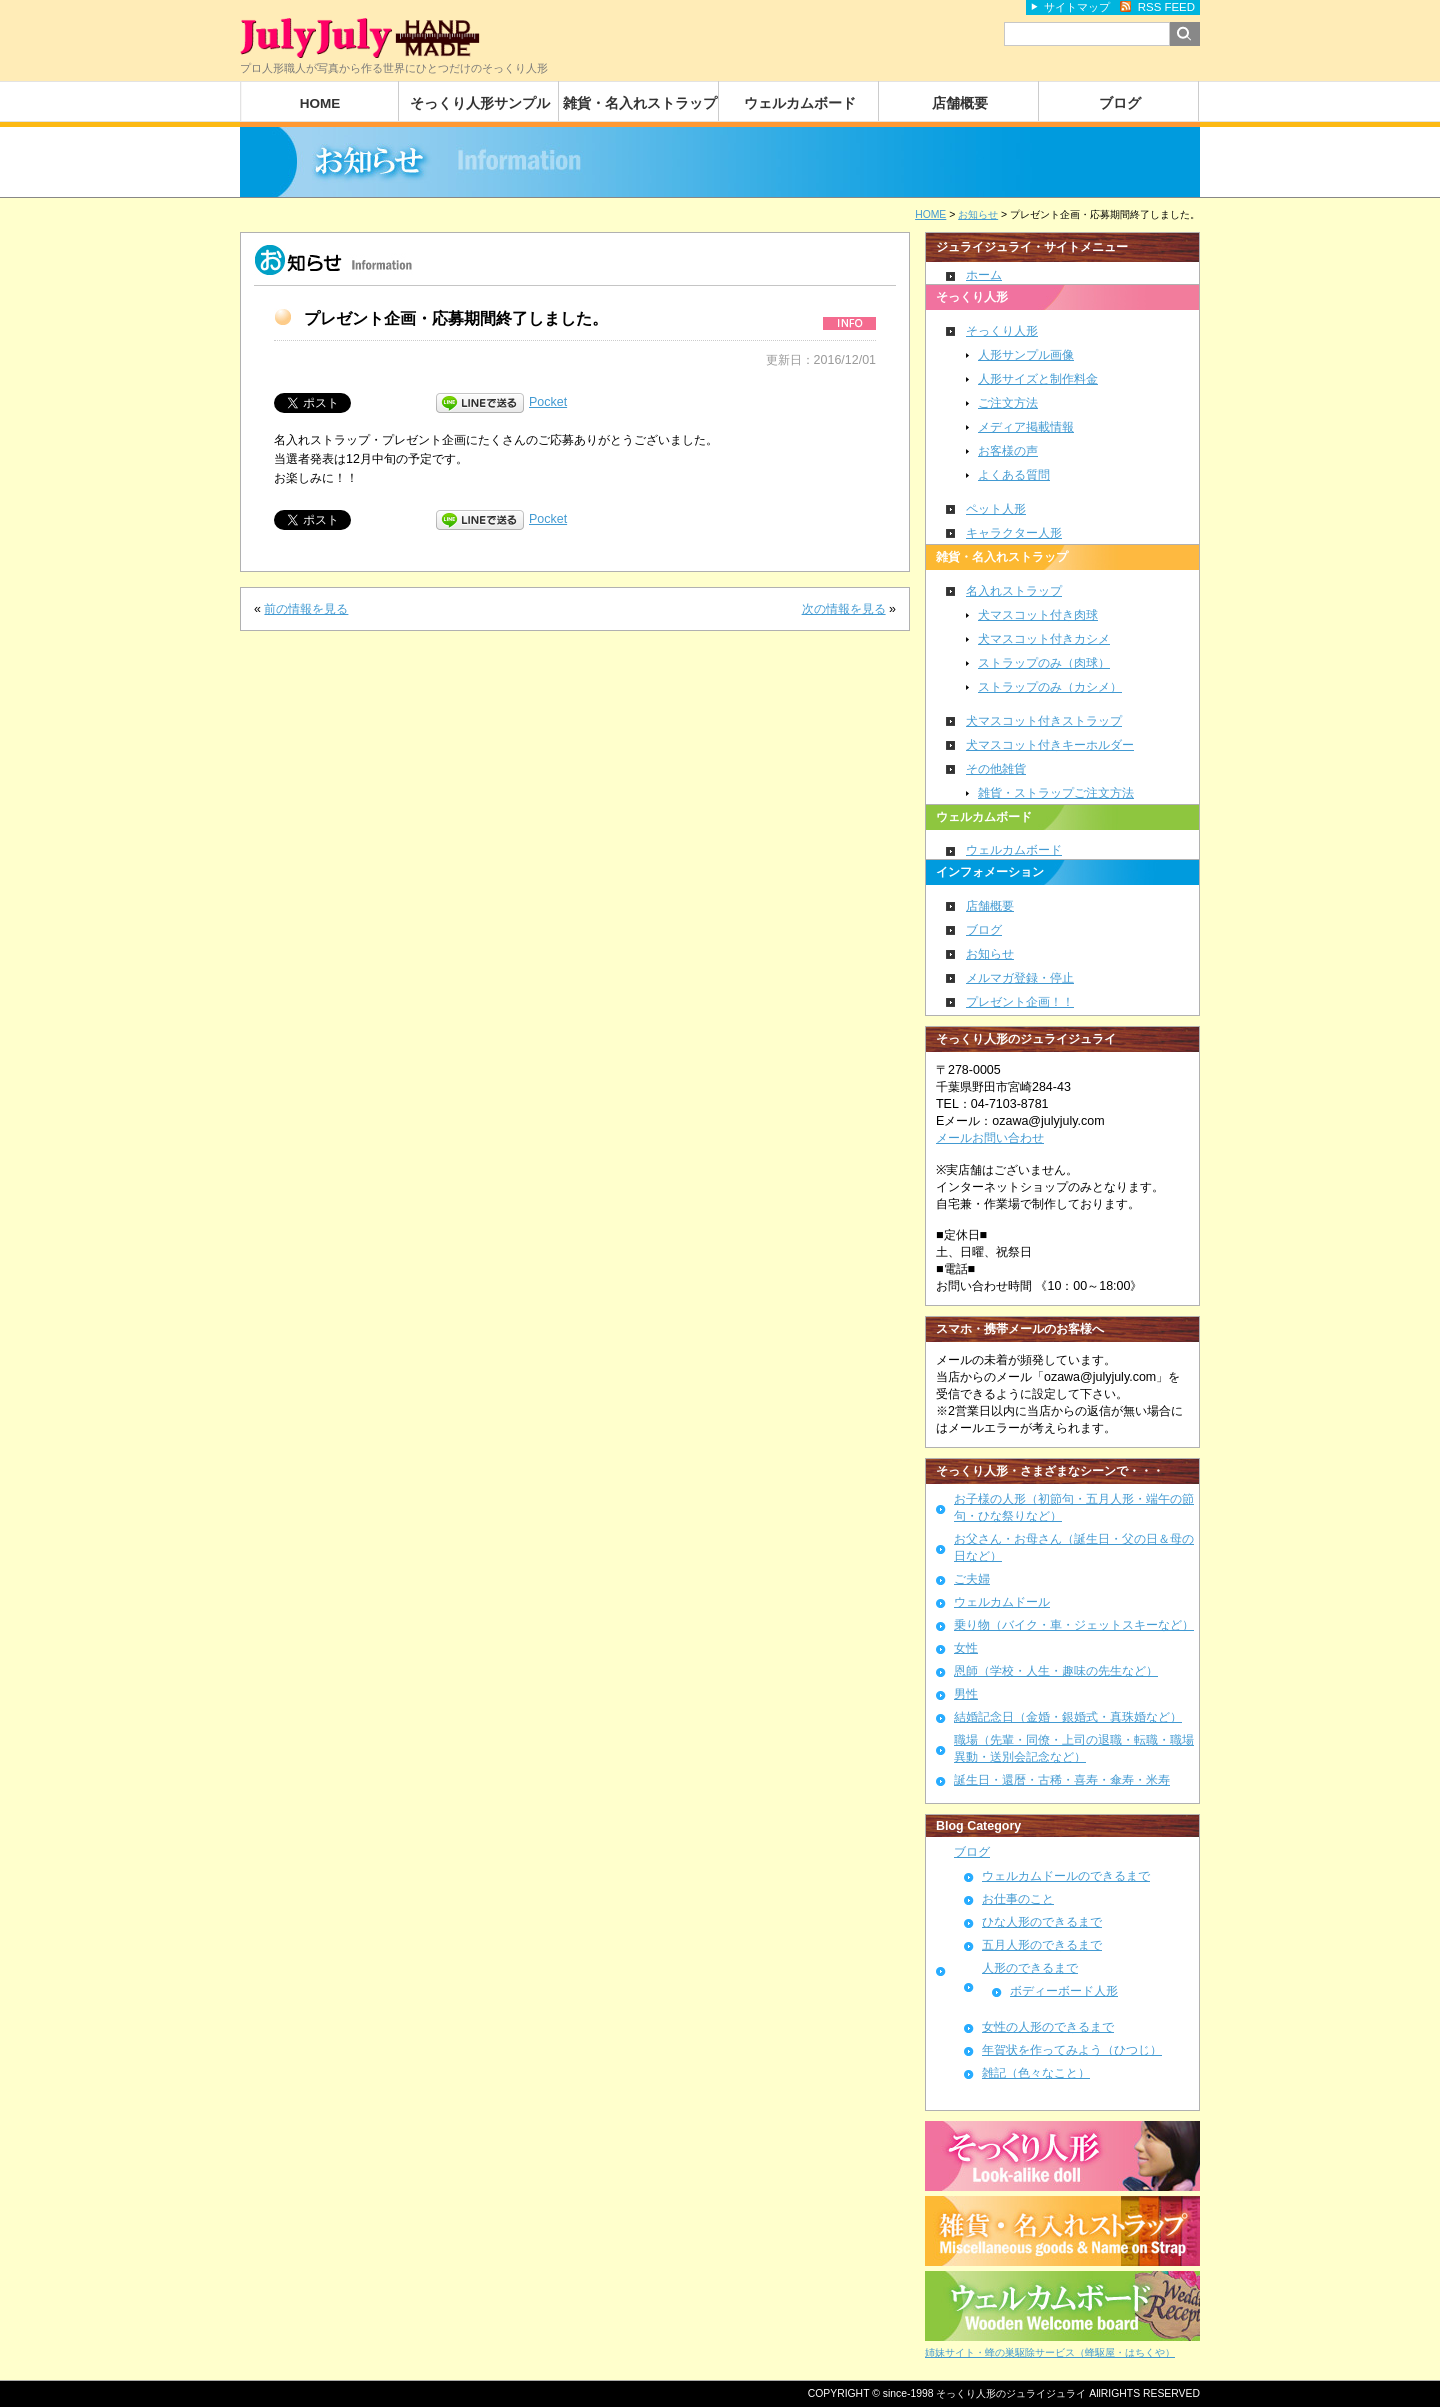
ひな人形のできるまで (1042, 1922)
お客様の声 (1008, 451)
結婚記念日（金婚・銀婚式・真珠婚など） (1068, 1717)
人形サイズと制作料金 (1038, 379)
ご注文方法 (1008, 403)
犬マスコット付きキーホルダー (1050, 745)
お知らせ (990, 954)
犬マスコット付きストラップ (1044, 721)
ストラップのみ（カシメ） (1050, 687)
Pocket (548, 402)
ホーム (984, 275)
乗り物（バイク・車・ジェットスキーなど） (1074, 1625)
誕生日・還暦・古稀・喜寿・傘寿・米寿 (1062, 1780)
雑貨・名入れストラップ (640, 103)
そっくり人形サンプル (480, 103)
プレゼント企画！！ (1020, 1002)
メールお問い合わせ (990, 1138)
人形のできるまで (1030, 1968)
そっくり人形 (1002, 331)
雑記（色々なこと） (1036, 2073)
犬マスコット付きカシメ (1044, 639)
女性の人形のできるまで (1048, 2027)
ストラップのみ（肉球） (1044, 663)
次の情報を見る (844, 609)
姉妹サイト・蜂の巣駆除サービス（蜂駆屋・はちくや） (1050, 2352)
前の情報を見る (306, 609)
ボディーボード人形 (1064, 1990)
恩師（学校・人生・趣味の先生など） (1056, 1671)
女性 (966, 1648)
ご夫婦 (972, 1579)
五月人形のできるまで (1042, 1945)
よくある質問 (1014, 475)
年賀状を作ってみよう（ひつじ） (1072, 2050)
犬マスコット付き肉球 (1038, 615)
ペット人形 (996, 509)
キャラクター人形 (1014, 533)
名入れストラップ (1014, 591)
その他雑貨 (996, 769)
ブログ (1120, 103)
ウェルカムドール (1002, 1602)
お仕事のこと (1018, 1899)
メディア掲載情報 (1026, 427)
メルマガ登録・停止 (1020, 978)
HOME (320, 103)
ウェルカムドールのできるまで (1066, 1876)
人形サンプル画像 (1026, 355)
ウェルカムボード (800, 103)
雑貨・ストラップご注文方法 (1056, 793)
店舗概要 (960, 103)
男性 (966, 1694)
